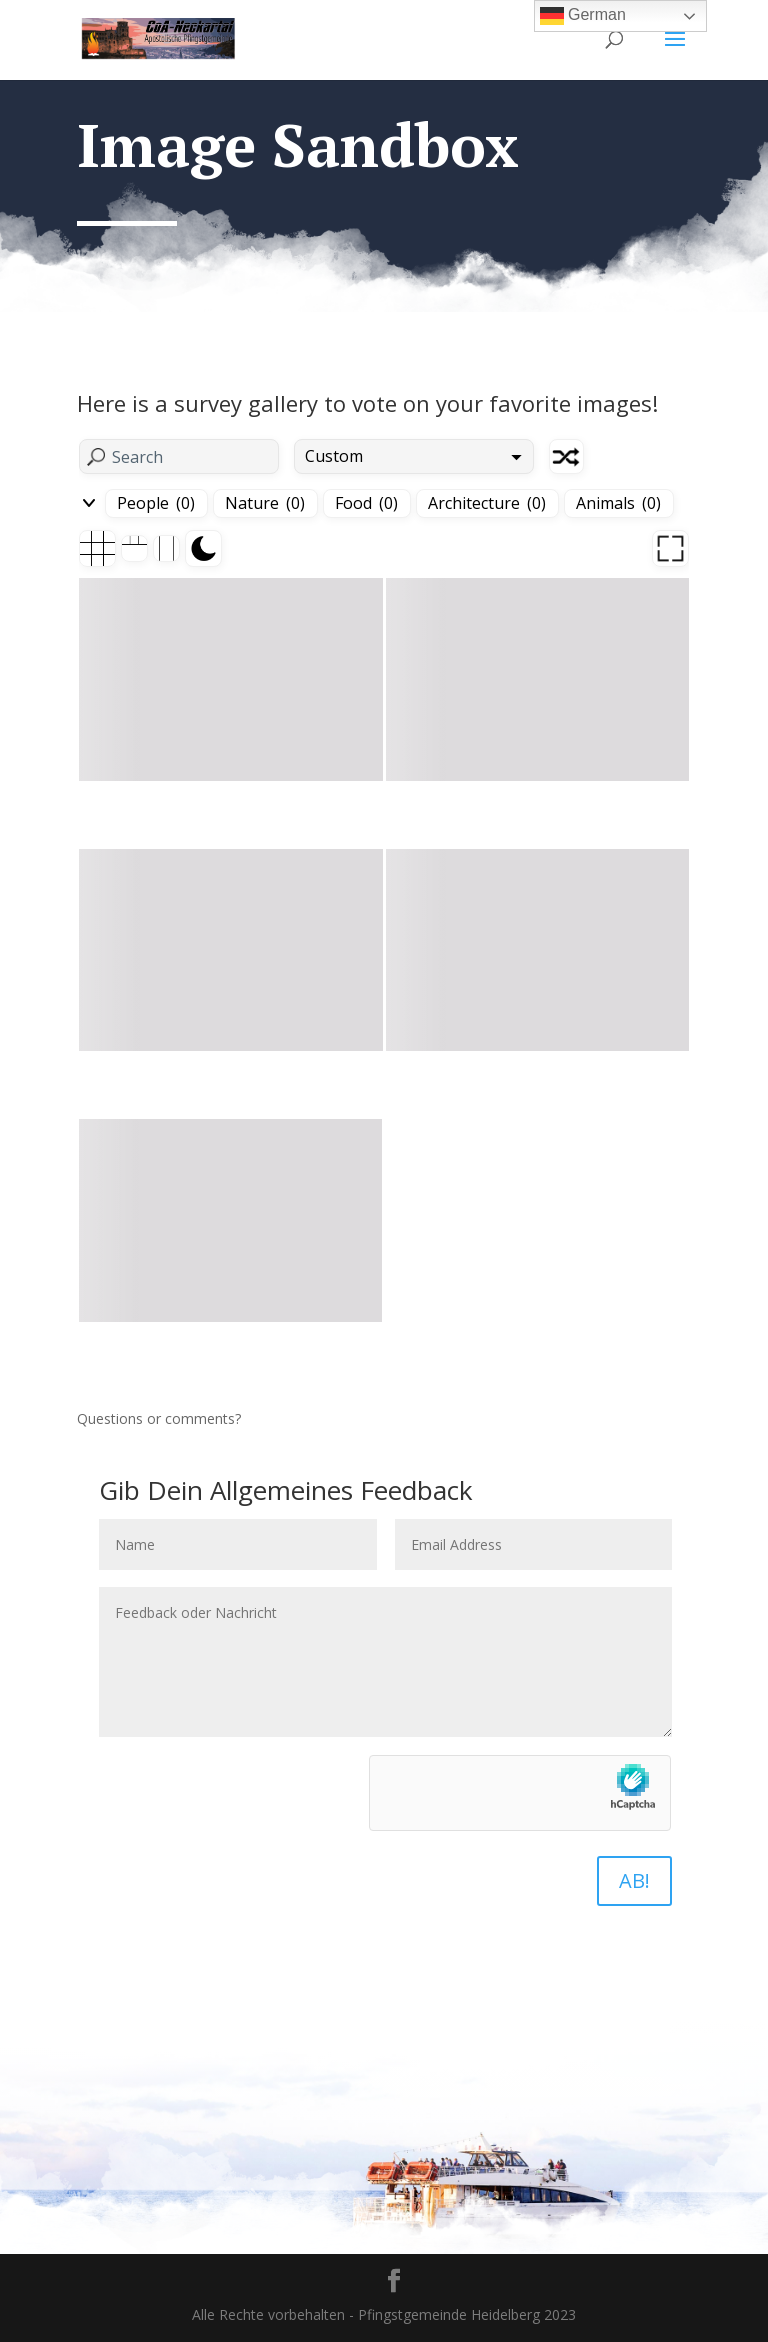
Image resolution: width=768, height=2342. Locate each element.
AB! (634, 1880)
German (583, 16)
